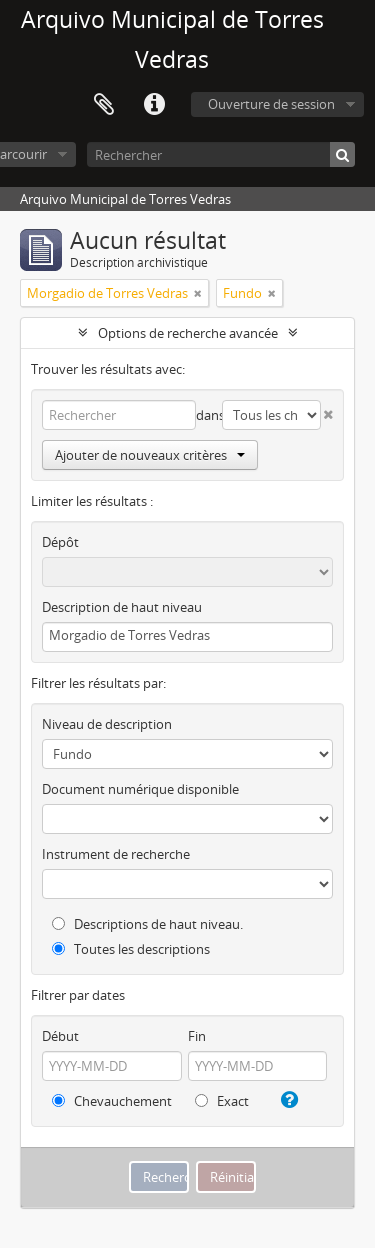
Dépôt (60, 542)
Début (60, 1036)
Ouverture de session (271, 104)
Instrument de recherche (116, 854)
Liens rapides (154, 105)
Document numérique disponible (140, 789)
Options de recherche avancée (188, 333)
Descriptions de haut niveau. (147, 924)
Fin (197, 1036)
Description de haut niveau (122, 607)
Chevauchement (112, 1101)
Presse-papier (104, 105)
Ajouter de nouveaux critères (150, 455)
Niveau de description (107, 724)
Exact (222, 1101)
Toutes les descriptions (131, 949)
